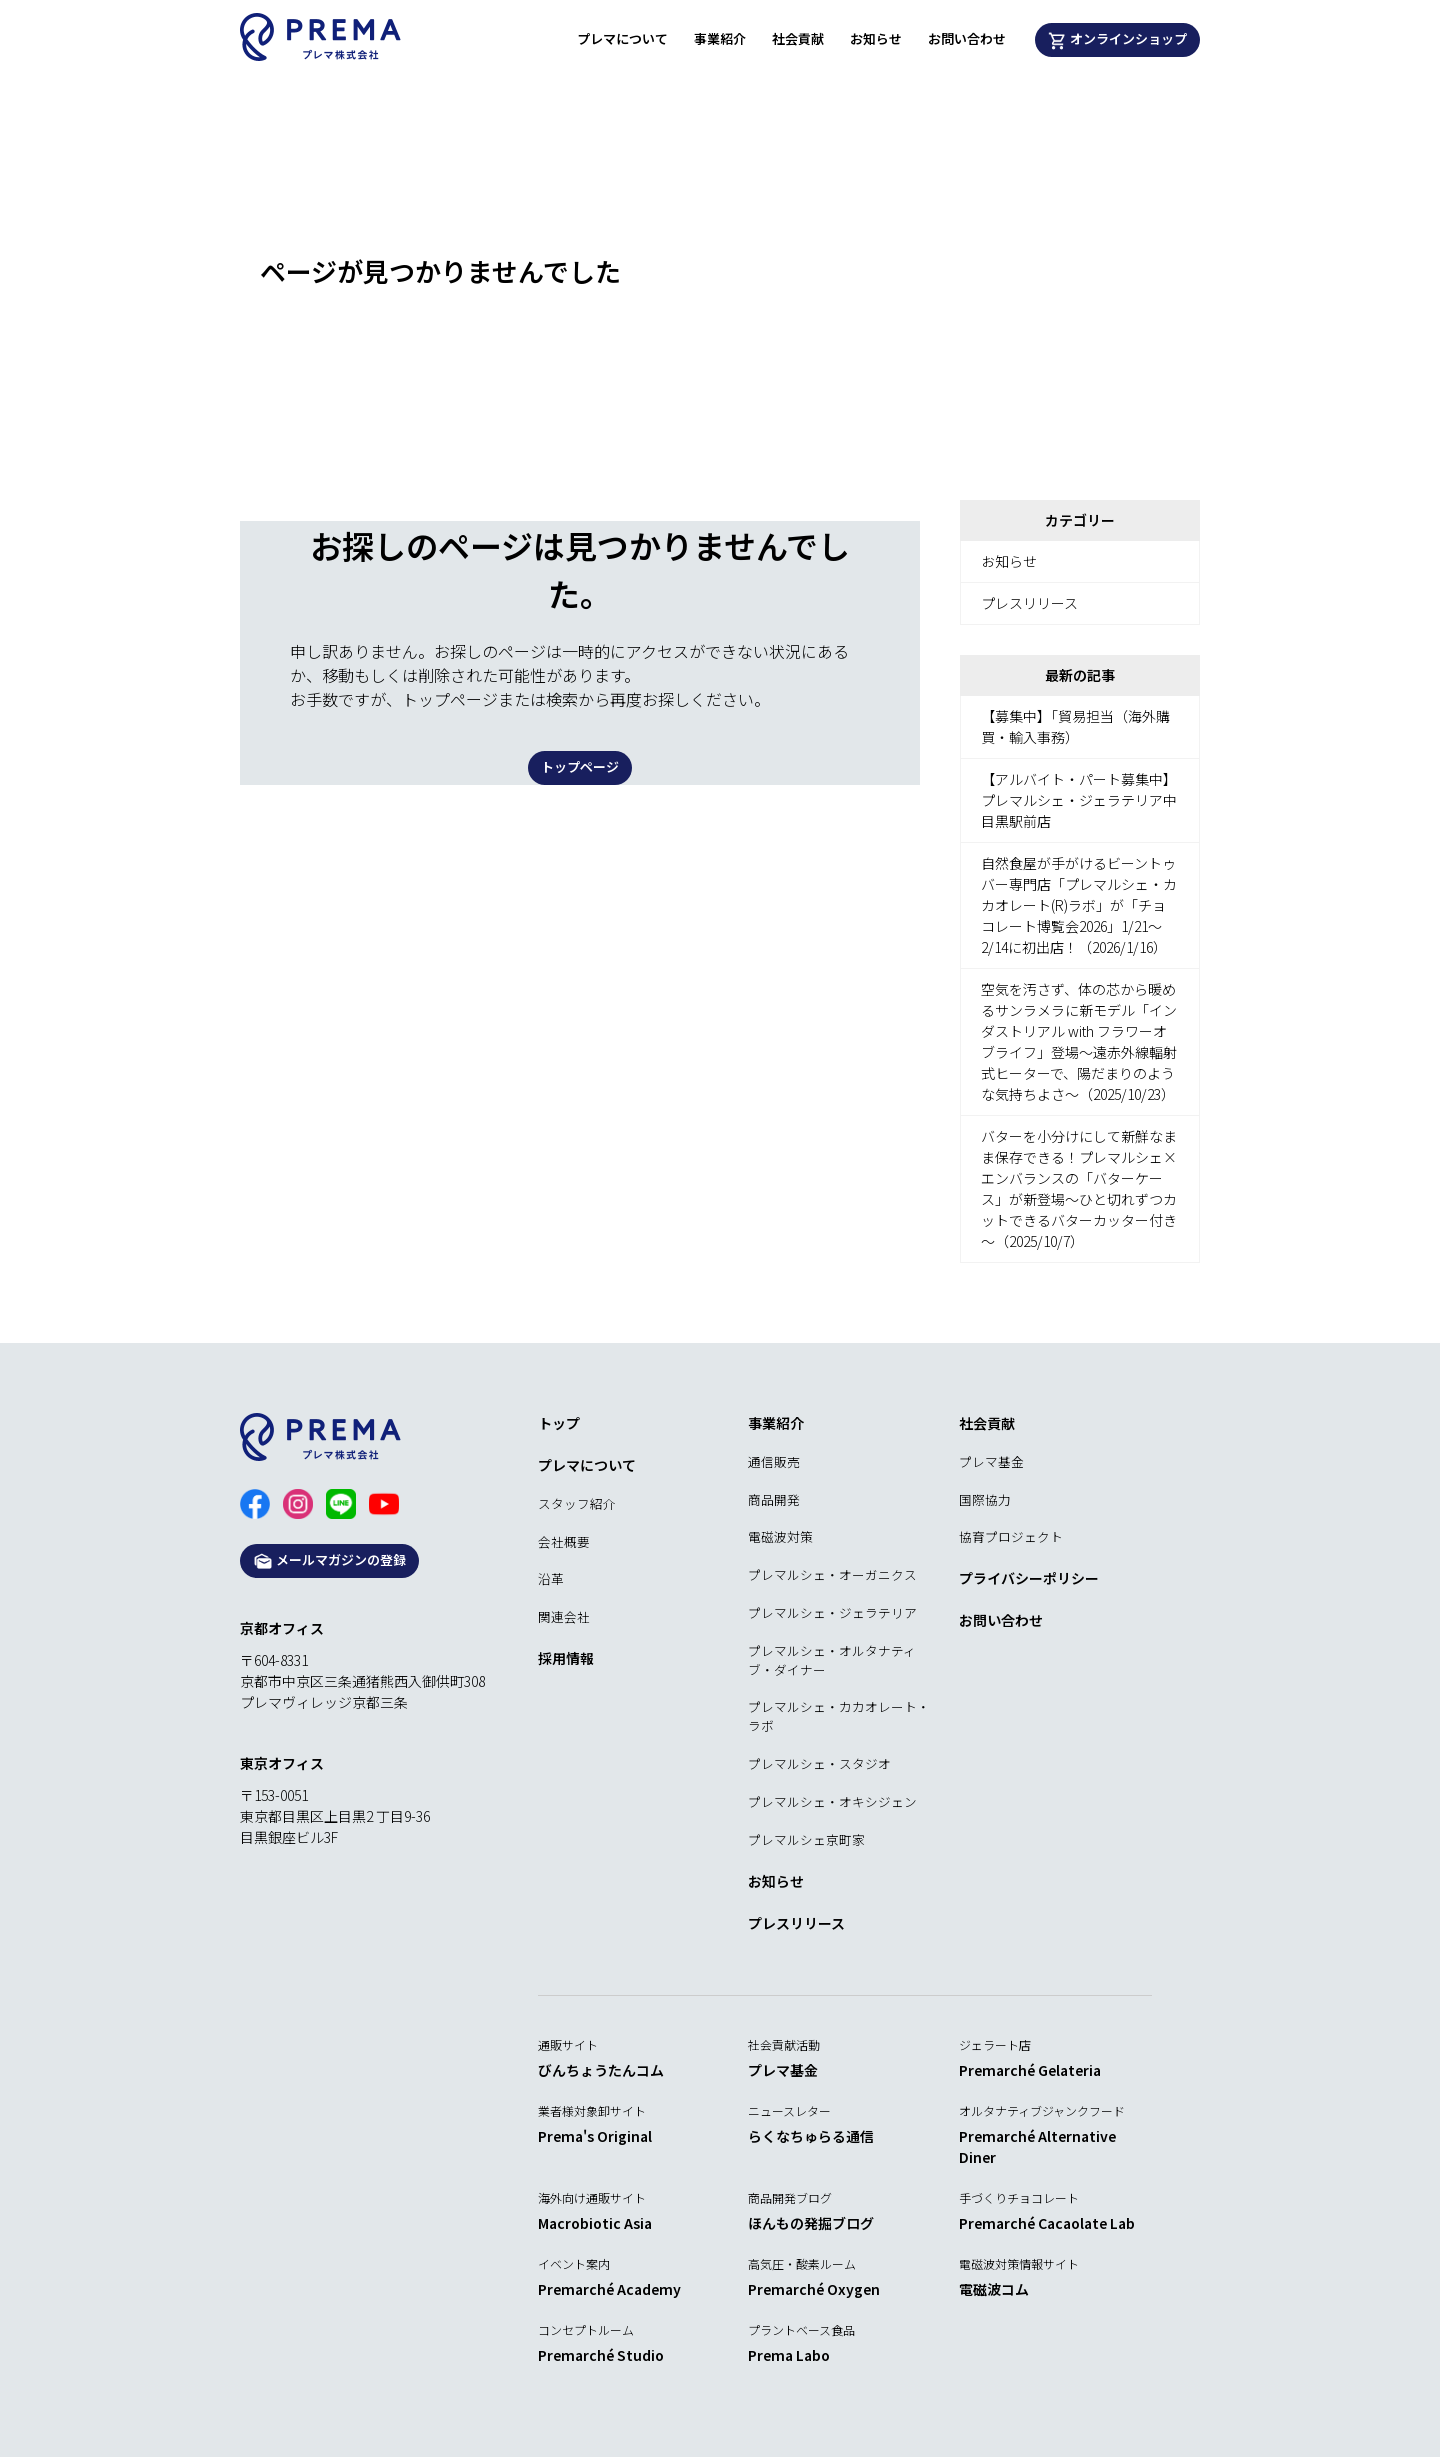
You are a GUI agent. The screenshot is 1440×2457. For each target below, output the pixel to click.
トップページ (580, 766)
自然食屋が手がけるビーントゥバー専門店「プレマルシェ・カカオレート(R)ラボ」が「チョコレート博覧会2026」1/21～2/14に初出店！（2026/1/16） (1079, 905)
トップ (559, 1423)
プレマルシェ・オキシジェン (832, 1801)
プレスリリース (1029, 603)
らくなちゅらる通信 (811, 2136)
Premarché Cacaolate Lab (1047, 2223)
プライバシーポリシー (1029, 1578)
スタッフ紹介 (577, 1503)
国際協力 (985, 1499)
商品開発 (774, 1499)
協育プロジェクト (1011, 1536)
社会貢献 (798, 38)
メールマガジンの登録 (329, 1560)
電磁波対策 (780, 1536)
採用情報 (566, 1658)
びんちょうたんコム (601, 2070)
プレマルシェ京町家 (806, 1839)
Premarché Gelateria (1030, 2070)
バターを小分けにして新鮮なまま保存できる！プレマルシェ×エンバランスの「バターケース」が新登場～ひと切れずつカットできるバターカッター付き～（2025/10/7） (1079, 1188)
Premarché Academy (609, 2289)
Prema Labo (789, 2355)
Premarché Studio (601, 2355)
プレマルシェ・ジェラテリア (832, 1612)
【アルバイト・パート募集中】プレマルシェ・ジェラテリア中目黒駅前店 (1079, 800)
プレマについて (622, 38)
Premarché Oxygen (814, 2289)
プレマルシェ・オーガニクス (832, 1574)
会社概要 (564, 1541)
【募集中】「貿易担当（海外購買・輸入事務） (1075, 726)
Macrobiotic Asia (595, 2223)
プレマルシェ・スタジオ (819, 1763)
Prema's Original (595, 2136)
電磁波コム (994, 2289)
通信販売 (774, 1461)
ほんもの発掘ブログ (811, 2223)
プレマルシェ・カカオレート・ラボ (839, 1716)
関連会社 (564, 1616)
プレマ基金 (991, 1461)
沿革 (551, 1578)
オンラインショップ (1118, 39)
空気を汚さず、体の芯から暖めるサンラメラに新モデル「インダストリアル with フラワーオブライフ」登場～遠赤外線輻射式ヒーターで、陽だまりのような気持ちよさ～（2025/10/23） (1079, 1041)
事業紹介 (720, 38)
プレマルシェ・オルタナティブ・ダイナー (832, 1660)
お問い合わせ (967, 38)
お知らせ (876, 38)
